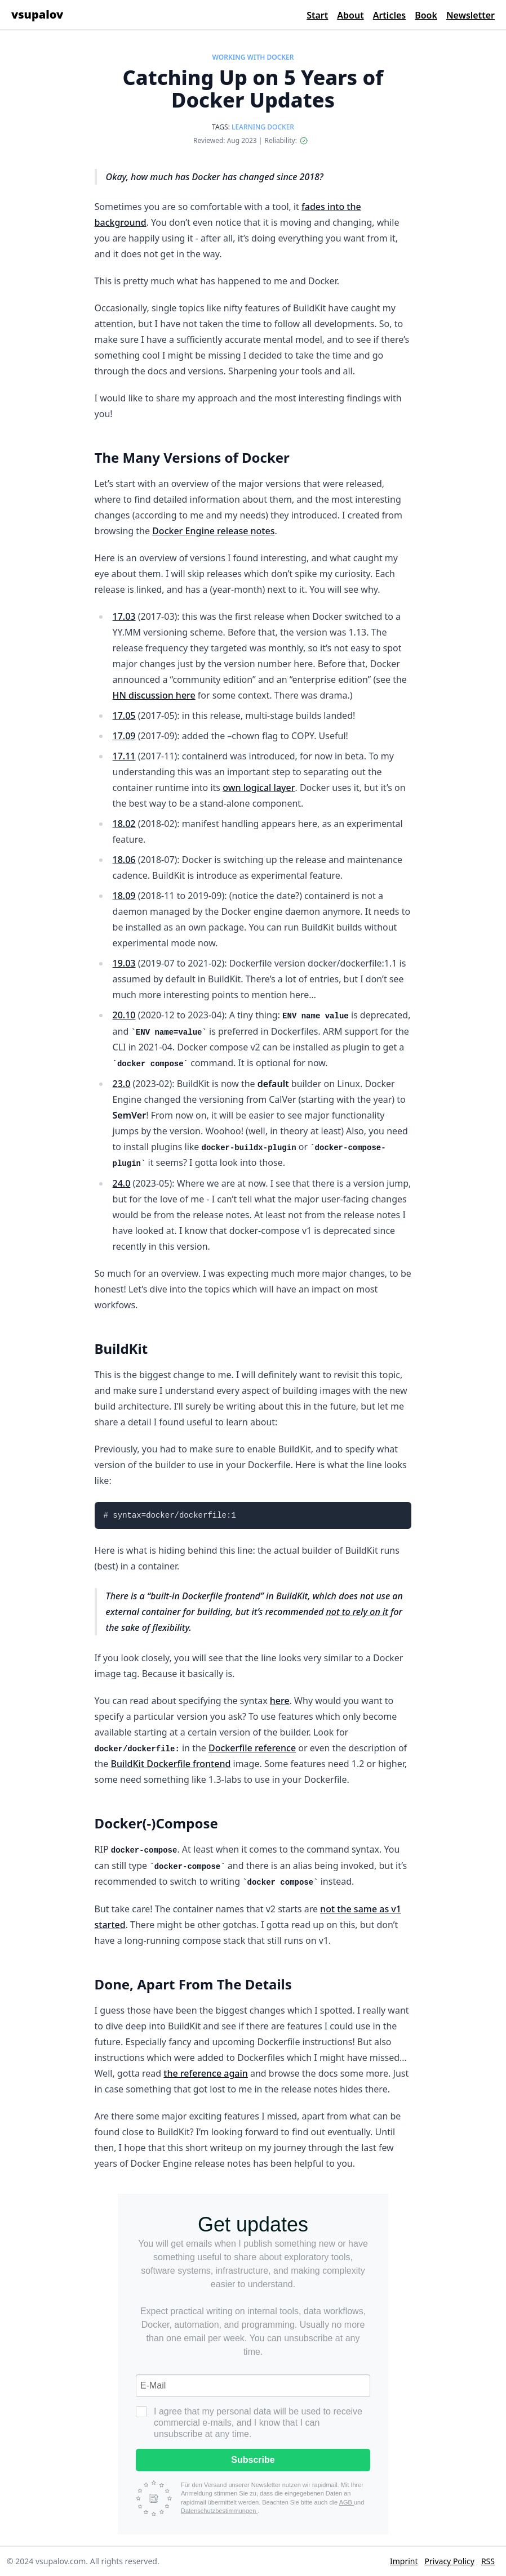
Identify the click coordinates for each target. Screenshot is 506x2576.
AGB (346, 2502)
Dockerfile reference (252, 1748)
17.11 (124, 756)
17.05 (124, 715)
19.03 (124, 963)
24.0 (122, 1183)
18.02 (124, 823)
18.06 (124, 859)
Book (426, 15)
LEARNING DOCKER (263, 127)
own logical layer (259, 787)
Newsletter (470, 15)
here (280, 1700)
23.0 (122, 1083)
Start (317, 15)
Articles (389, 15)
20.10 (124, 1015)
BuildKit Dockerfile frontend (170, 1763)
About (350, 15)
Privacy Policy (449, 2561)
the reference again (205, 2073)
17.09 (124, 736)
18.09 (124, 895)
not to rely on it (357, 1611)
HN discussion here (154, 695)
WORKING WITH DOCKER (253, 57)
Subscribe (252, 2460)
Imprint (404, 2561)
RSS (488, 2561)
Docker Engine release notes (213, 531)
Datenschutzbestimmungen (219, 2510)
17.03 (124, 616)
